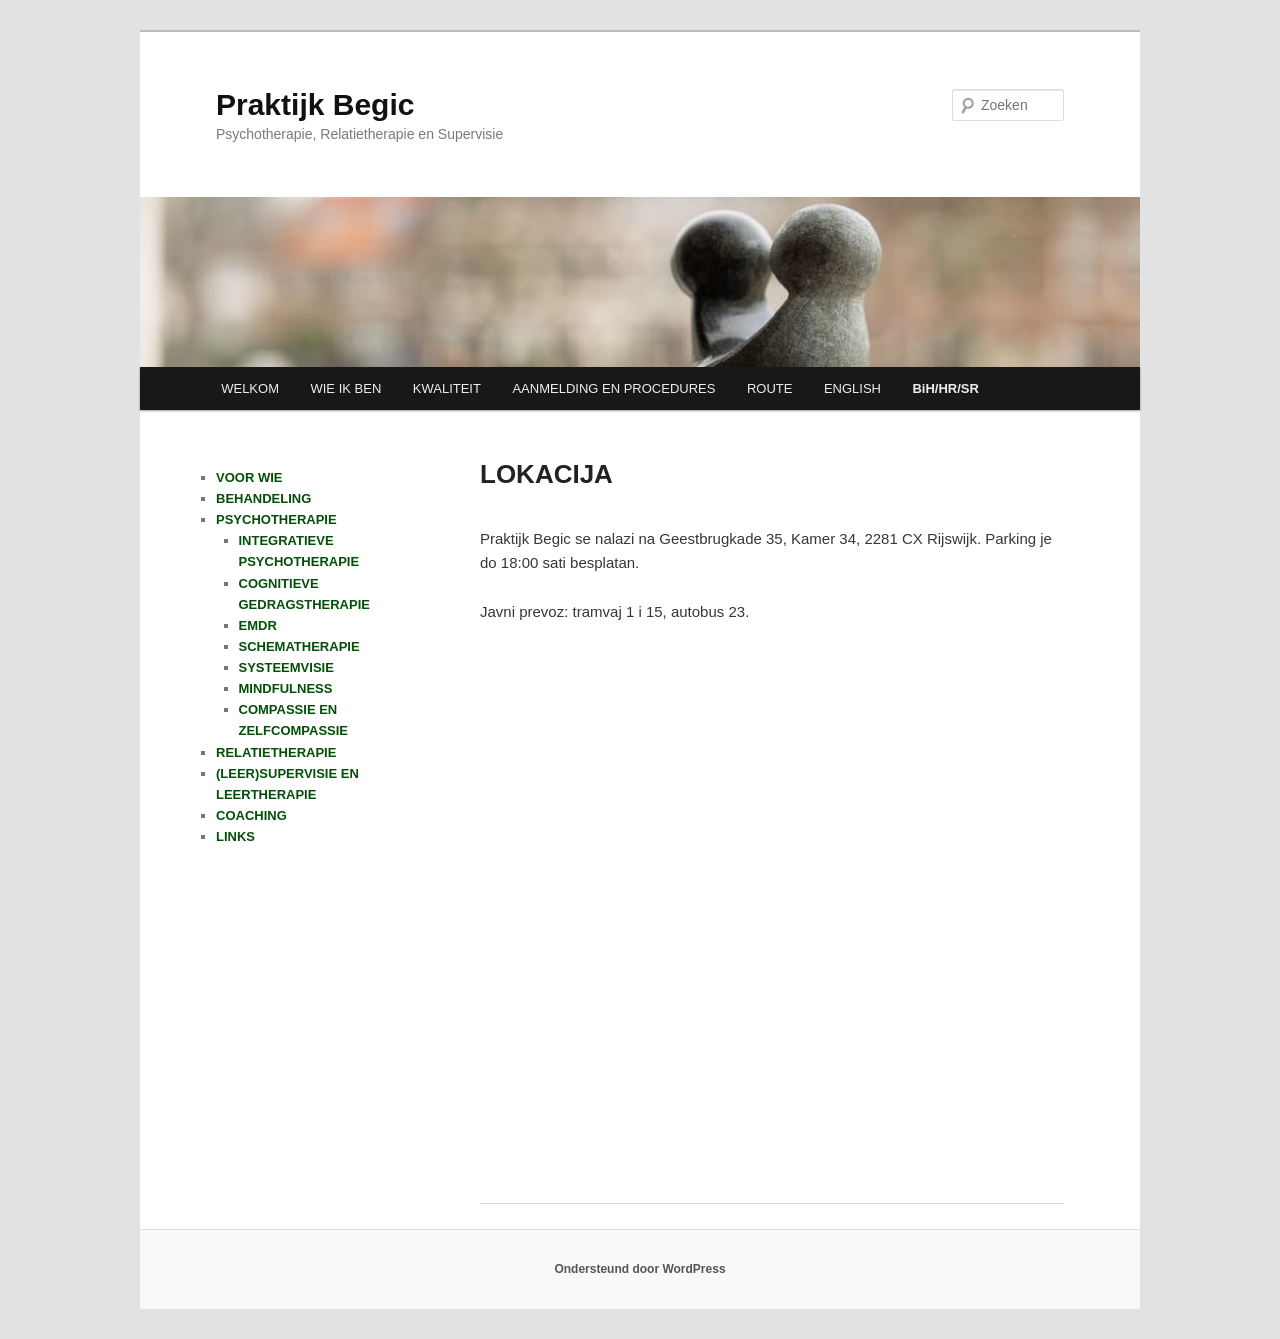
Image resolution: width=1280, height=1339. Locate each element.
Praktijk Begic (315, 104)
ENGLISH (852, 388)
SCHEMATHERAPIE (299, 646)
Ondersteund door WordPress (639, 1269)
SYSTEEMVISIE (286, 667)
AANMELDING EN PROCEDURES (613, 388)
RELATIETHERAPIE (276, 752)
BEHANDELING (263, 498)
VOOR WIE (249, 477)
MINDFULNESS (286, 688)
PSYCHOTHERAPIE (276, 519)
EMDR (258, 625)
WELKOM (250, 388)
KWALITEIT (447, 388)
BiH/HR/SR (945, 388)
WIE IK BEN (345, 388)
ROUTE (770, 388)
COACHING (251, 815)
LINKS (235, 836)
